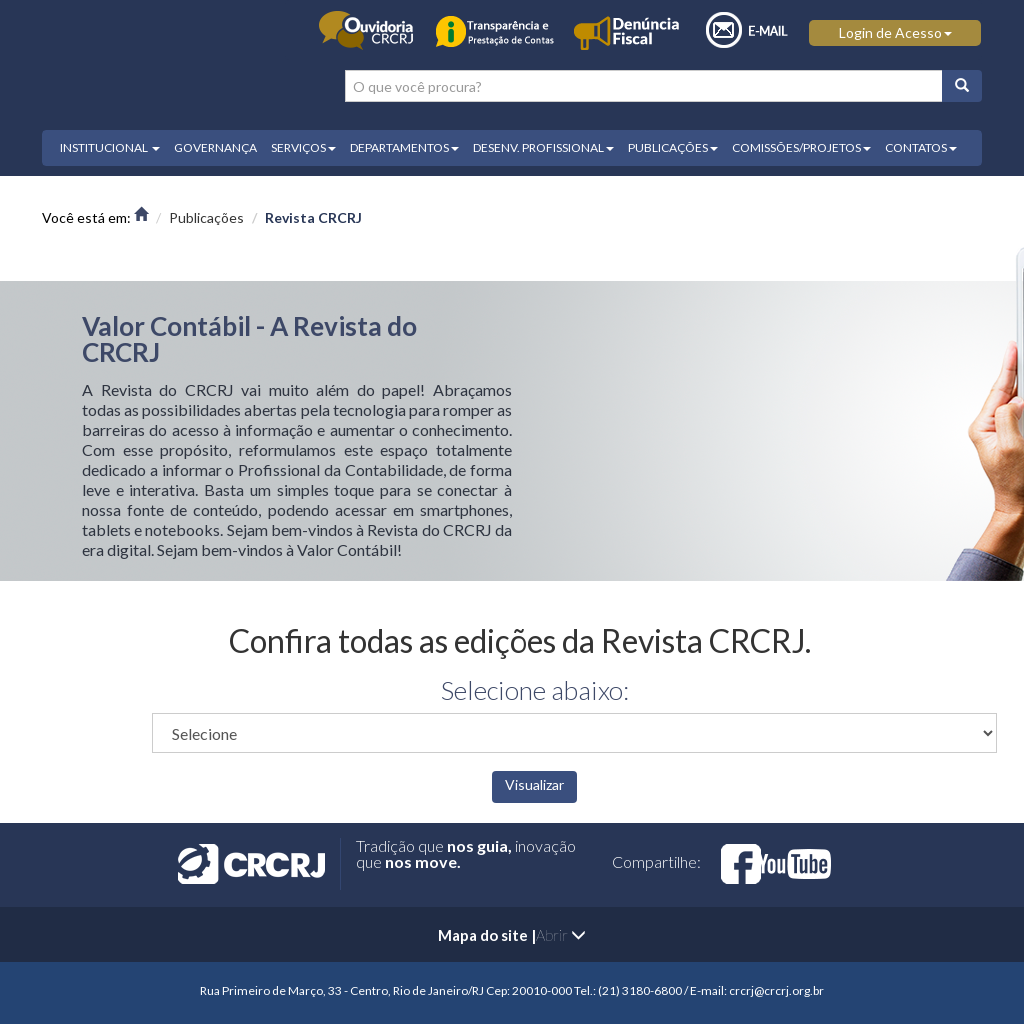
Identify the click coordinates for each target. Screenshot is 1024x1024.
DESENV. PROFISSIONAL (543, 147)
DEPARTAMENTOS (404, 147)
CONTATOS (921, 147)
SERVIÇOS (303, 147)
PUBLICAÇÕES (673, 147)
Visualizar (534, 784)
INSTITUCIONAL (110, 147)
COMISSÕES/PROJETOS (801, 147)
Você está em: (95, 217)
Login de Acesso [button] (895, 32)
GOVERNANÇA (215, 147)
